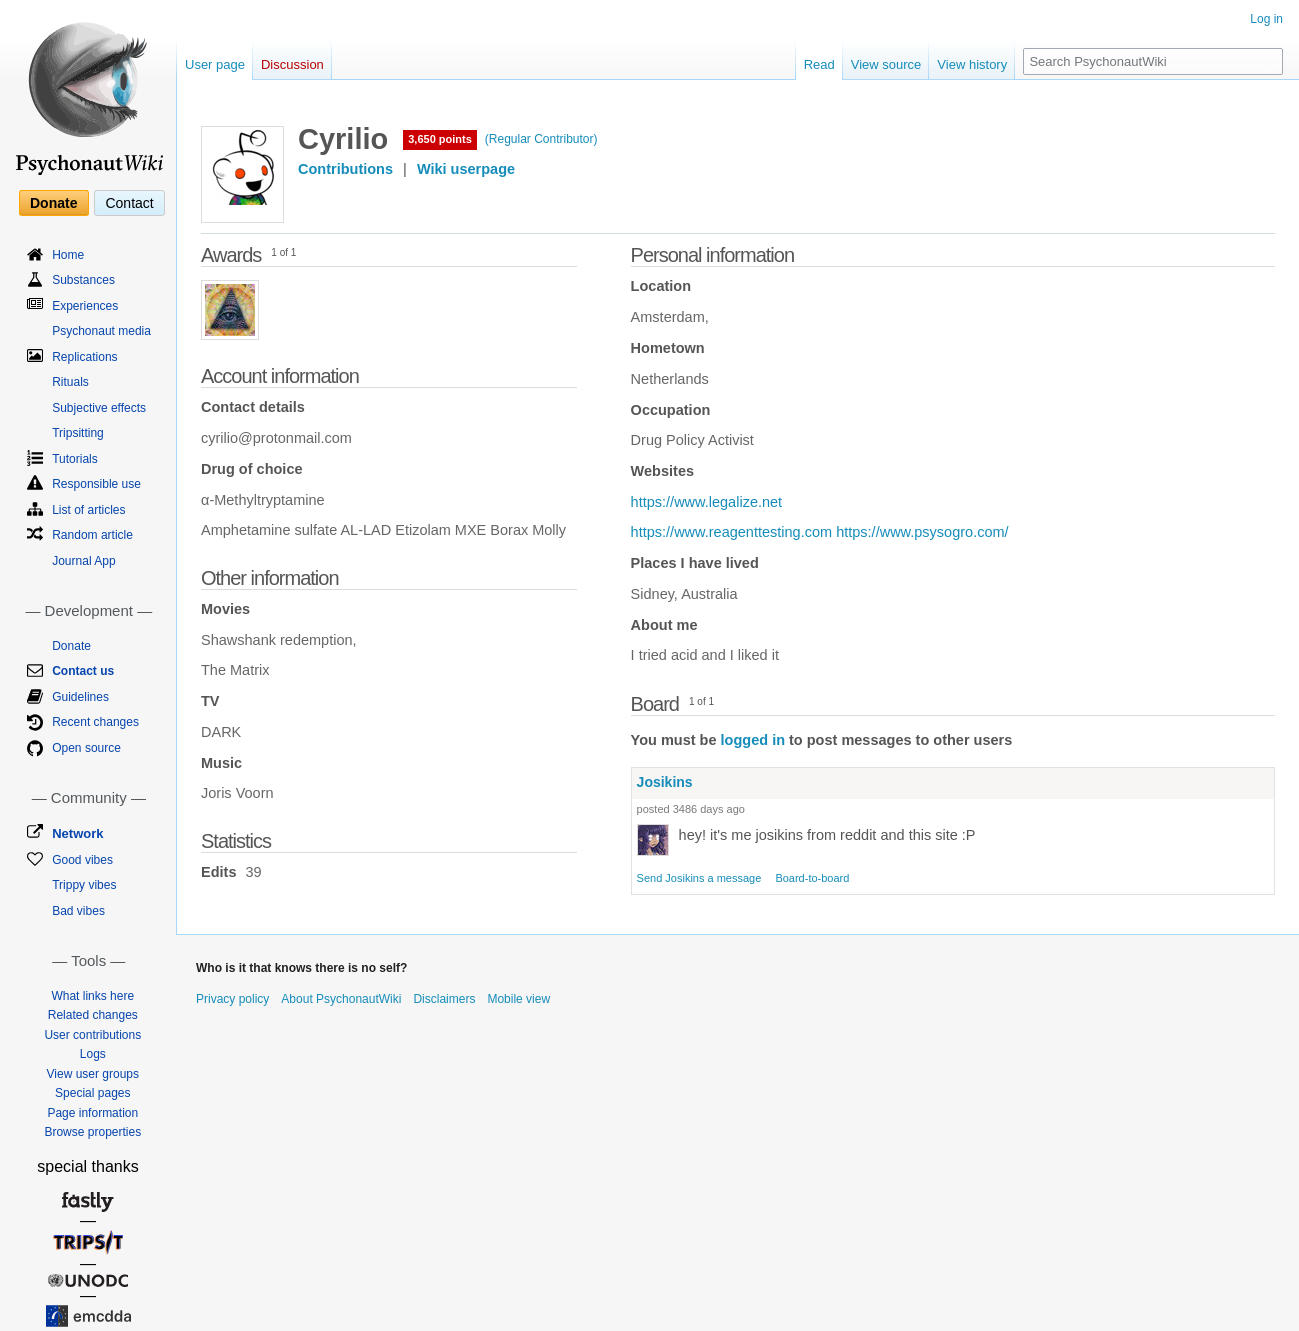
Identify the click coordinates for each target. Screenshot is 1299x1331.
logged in (753, 740)
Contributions (345, 169)
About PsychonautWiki (341, 999)
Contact (129, 203)
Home (68, 255)
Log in (1266, 19)
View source (886, 64)
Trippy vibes (84, 885)
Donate (53, 203)
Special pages (92, 1093)
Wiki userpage (466, 169)
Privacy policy (232, 999)
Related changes (93, 1015)
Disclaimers (444, 999)
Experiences (85, 306)
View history (972, 64)
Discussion (292, 64)
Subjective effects (99, 408)
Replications (84, 357)
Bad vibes (78, 911)
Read (819, 64)
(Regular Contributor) (541, 139)
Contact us (83, 671)
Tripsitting (78, 433)
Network (77, 833)
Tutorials (75, 459)
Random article (92, 535)
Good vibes (82, 860)
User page (215, 64)
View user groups (93, 1074)
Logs (93, 1054)
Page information (92, 1113)
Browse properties (92, 1132)
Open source (86, 748)
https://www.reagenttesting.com (732, 532)
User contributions (92, 1035)
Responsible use (96, 484)
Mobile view (518, 999)
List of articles (88, 510)
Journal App (83, 561)
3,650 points (440, 139)
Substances (83, 280)
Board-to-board (812, 878)
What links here (92, 996)
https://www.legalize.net (707, 502)
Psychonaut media (101, 331)
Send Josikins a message (699, 878)
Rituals (70, 382)
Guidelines (80, 697)
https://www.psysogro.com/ (922, 532)
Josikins (665, 782)
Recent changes (95, 722)
